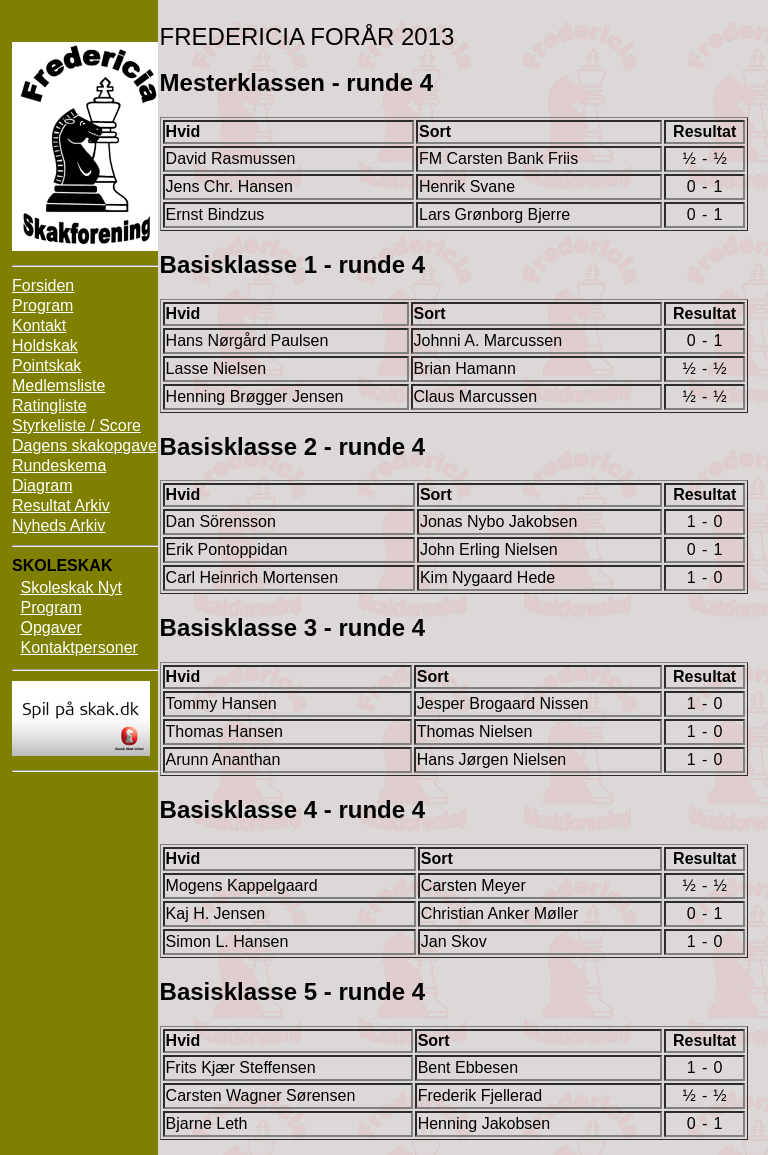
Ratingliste (49, 405)
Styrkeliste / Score (76, 425)
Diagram (42, 485)
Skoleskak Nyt (70, 587)
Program (42, 305)
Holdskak (45, 345)
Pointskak (46, 365)
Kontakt (39, 325)
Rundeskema (59, 465)
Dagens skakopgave (84, 445)
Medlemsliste (58, 385)
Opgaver (50, 627)
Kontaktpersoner (78, 647)
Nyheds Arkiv (58, 525)
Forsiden (43, 285)
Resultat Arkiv (61, 505)
